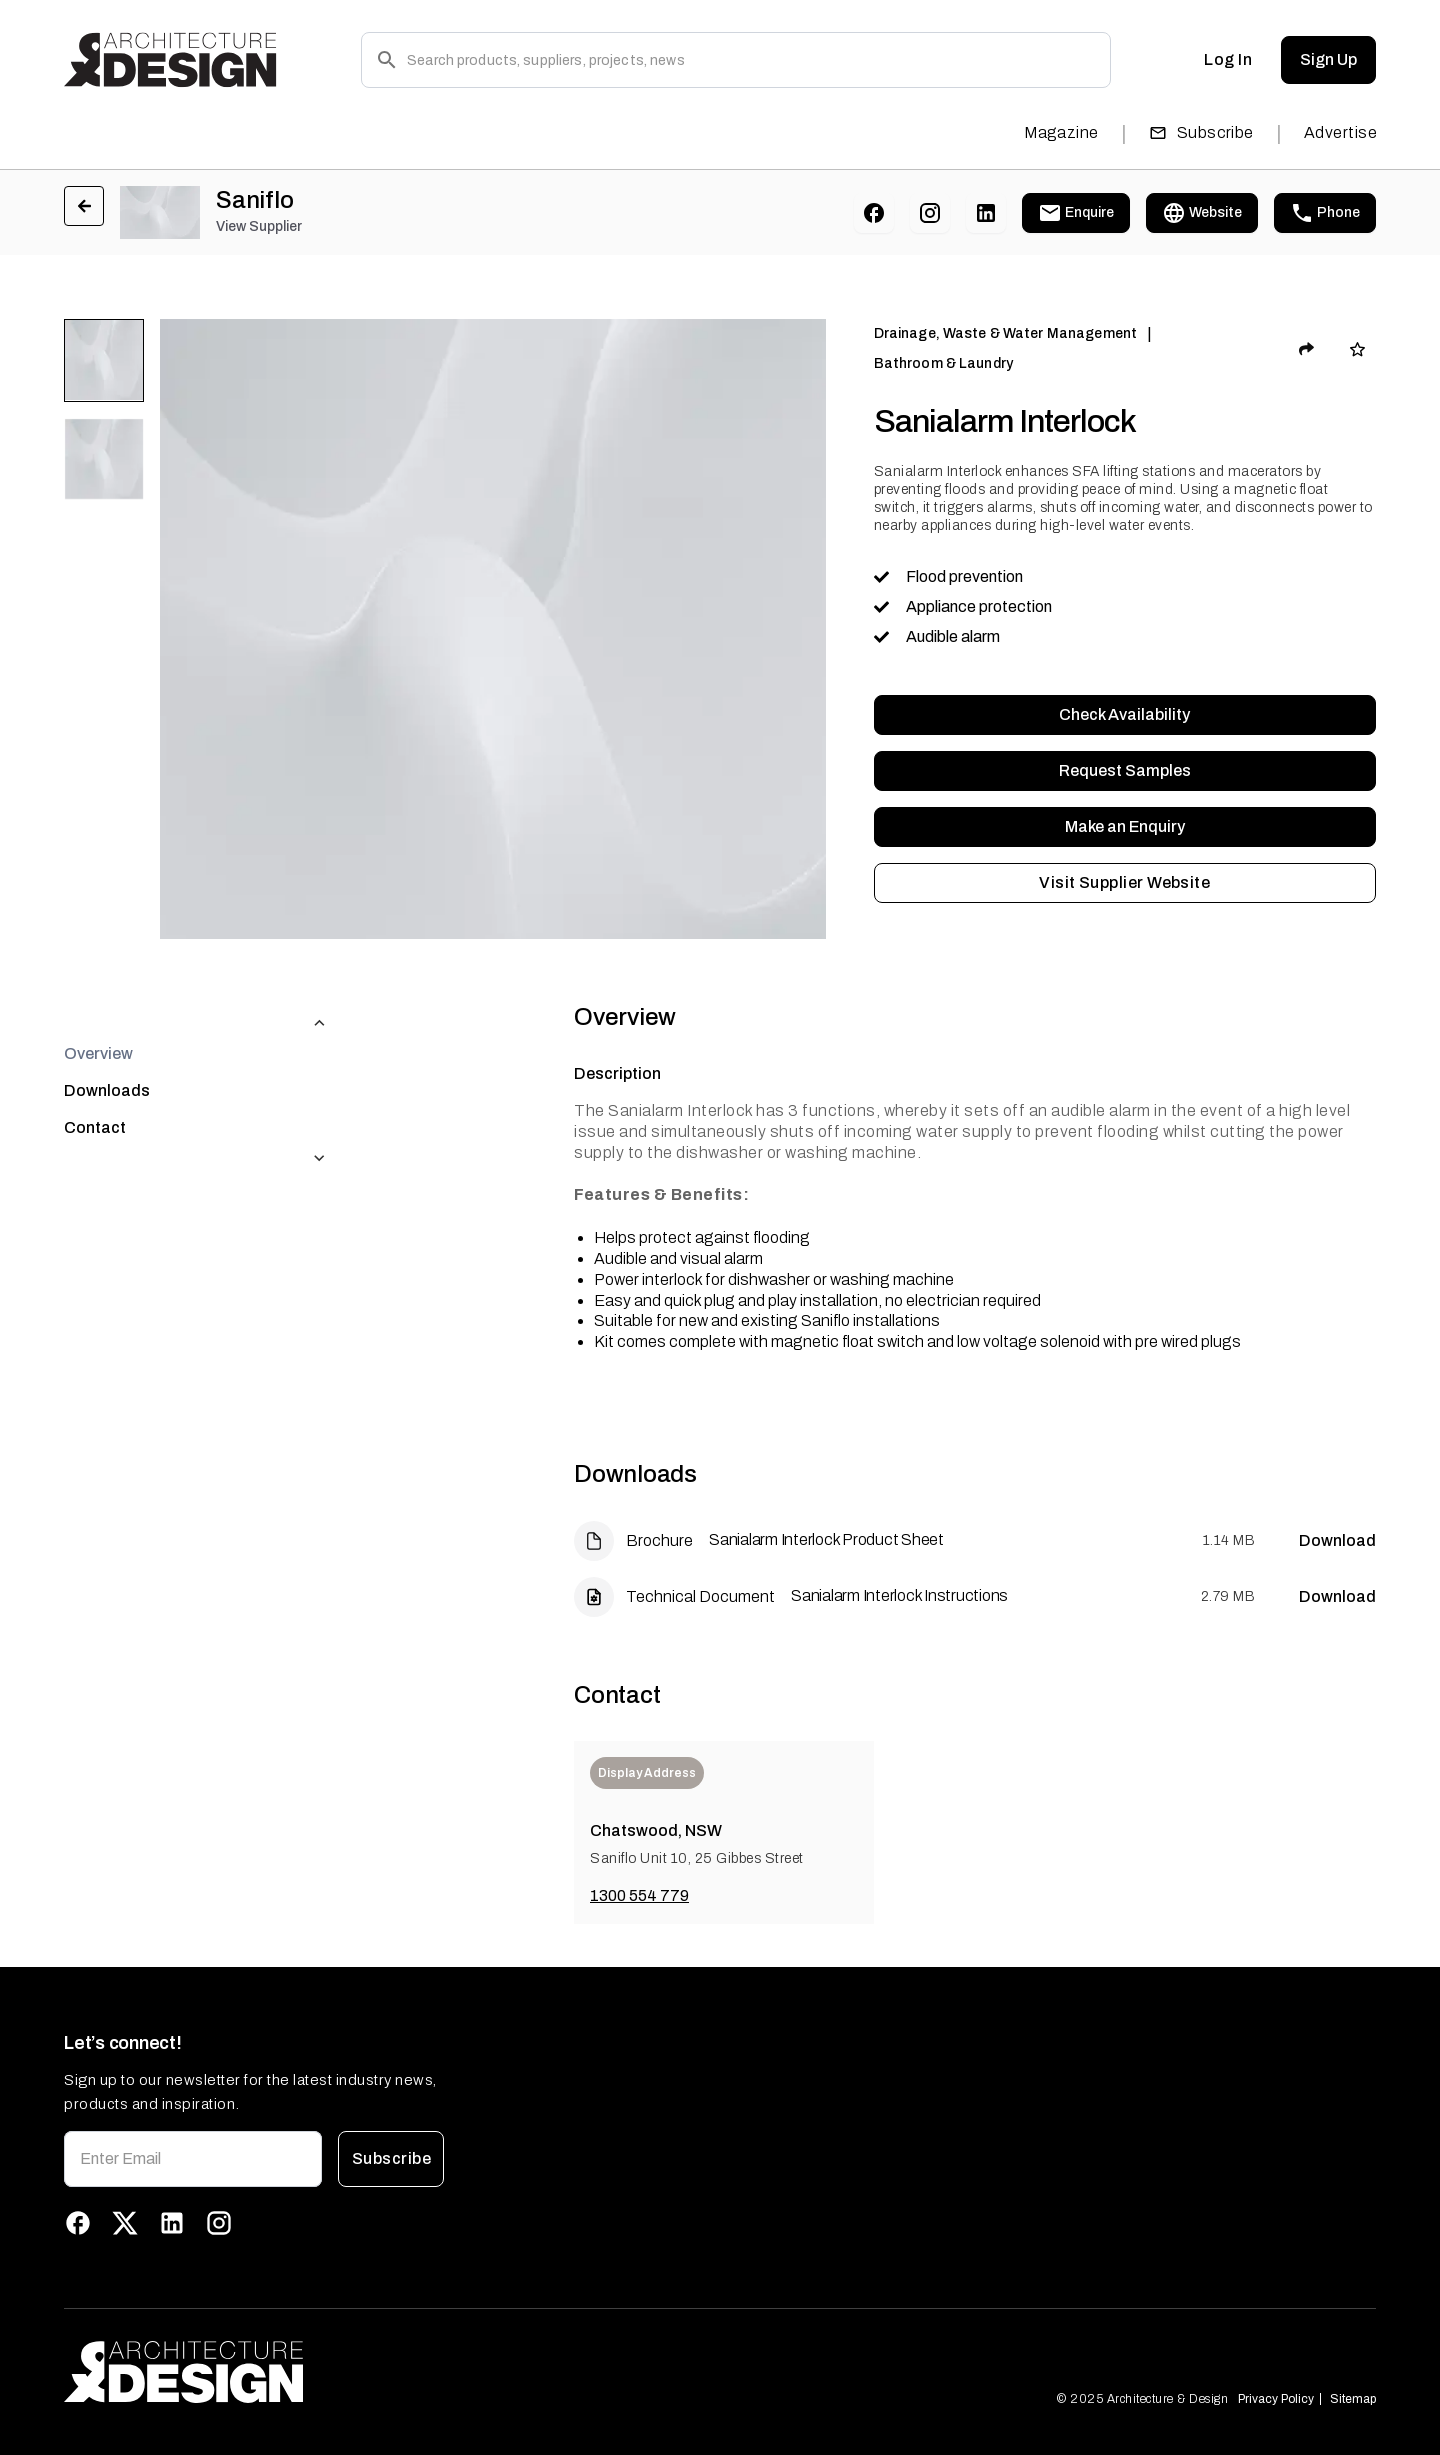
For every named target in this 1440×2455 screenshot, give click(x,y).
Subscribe (1201, 132)
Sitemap (1353, 2399)
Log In (1228, 60)
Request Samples (1125, 771)
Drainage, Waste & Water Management (1005, 333)
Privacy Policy (1276, 2399)
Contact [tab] (95, 1087)
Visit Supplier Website (1125, 883)
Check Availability (1125, 715)
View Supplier (259, 226)
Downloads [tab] (107, 1050)
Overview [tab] (98, 1013)
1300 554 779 (639, 1895)
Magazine (1061, 132)
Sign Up (1328, 60)
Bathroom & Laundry (943, 363)
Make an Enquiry (1125, 827)
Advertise (1340, 132)
